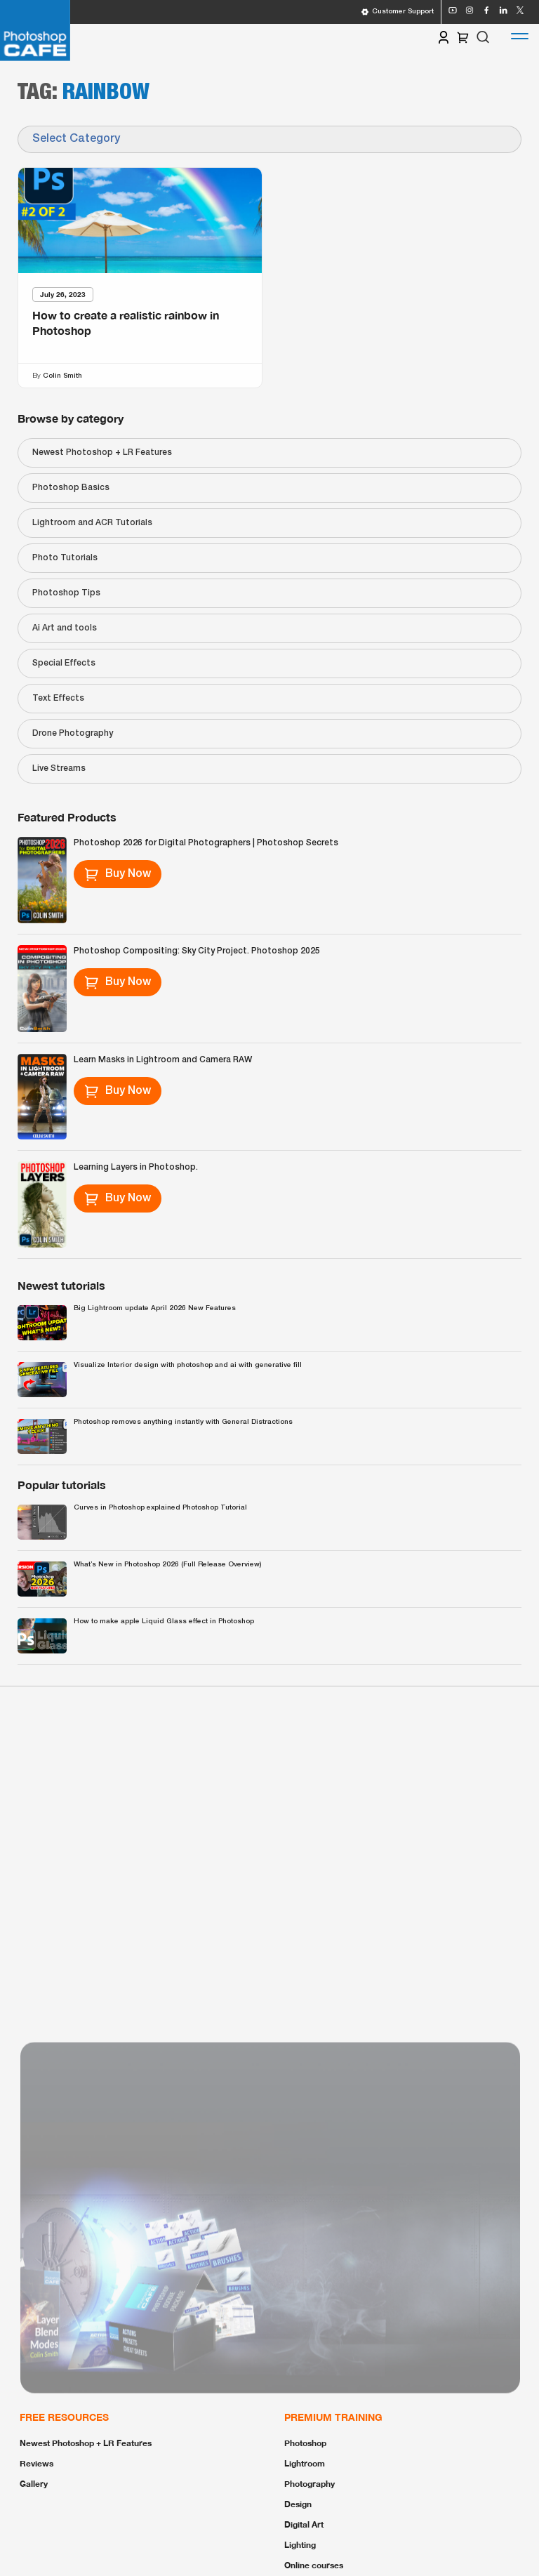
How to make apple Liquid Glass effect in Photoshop (164, 1621)
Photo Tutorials (65, 558)
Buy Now (117, 874)
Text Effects (58, 698)
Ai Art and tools (64, 628)
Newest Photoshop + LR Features (102, 452)
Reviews (36, 2463)
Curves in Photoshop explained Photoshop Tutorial (160, 1508)
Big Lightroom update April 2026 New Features (155, 1308)
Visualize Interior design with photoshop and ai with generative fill (188, 1365)
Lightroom (304, 2463)
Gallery (34, 2483)
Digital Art (304, 2524)
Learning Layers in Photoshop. (136, 1167)
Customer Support (397, 12)
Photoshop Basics (70, 487)
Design (298, 2504)
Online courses (313, 2565)
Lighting (300, 2544)
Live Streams (59, 768)
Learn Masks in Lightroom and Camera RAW (163, 1060)
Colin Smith (62, 375)
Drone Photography (72, 733)
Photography (309, 2483)
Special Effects (63, 663)
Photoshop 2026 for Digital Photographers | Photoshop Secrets (206, 843)
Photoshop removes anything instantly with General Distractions (183, 1422)
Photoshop (305, 2443)
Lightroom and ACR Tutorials (92, 523)
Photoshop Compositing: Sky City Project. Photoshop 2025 (197, 951)
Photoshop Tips (66, 593)
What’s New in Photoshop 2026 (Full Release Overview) (167, 1564)
